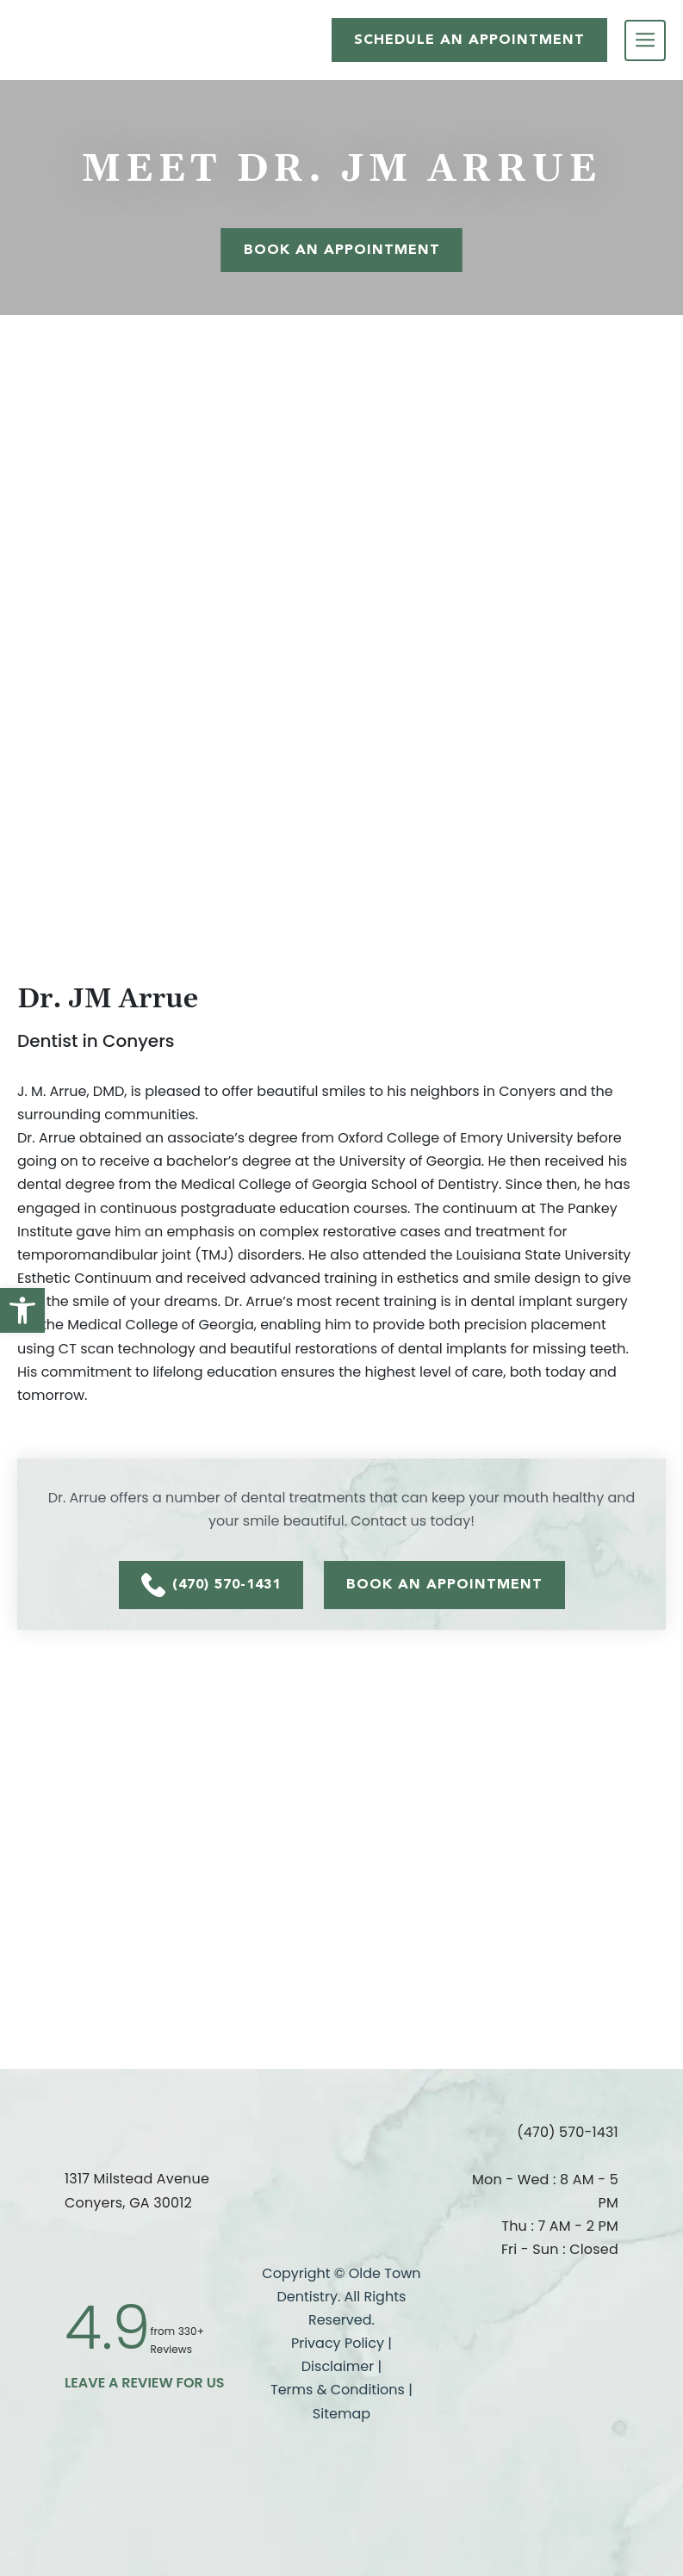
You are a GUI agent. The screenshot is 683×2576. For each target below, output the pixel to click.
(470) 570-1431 (211, 1585)
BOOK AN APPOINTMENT (444, 1584)
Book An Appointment (342, 249)
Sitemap (341, 2414)
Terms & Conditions (339, 2390)
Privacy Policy (337, 2343)
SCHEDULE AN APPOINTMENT (469, 39)
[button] (22, 1310)
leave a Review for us (145, 2383)
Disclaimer (337, 2366)
